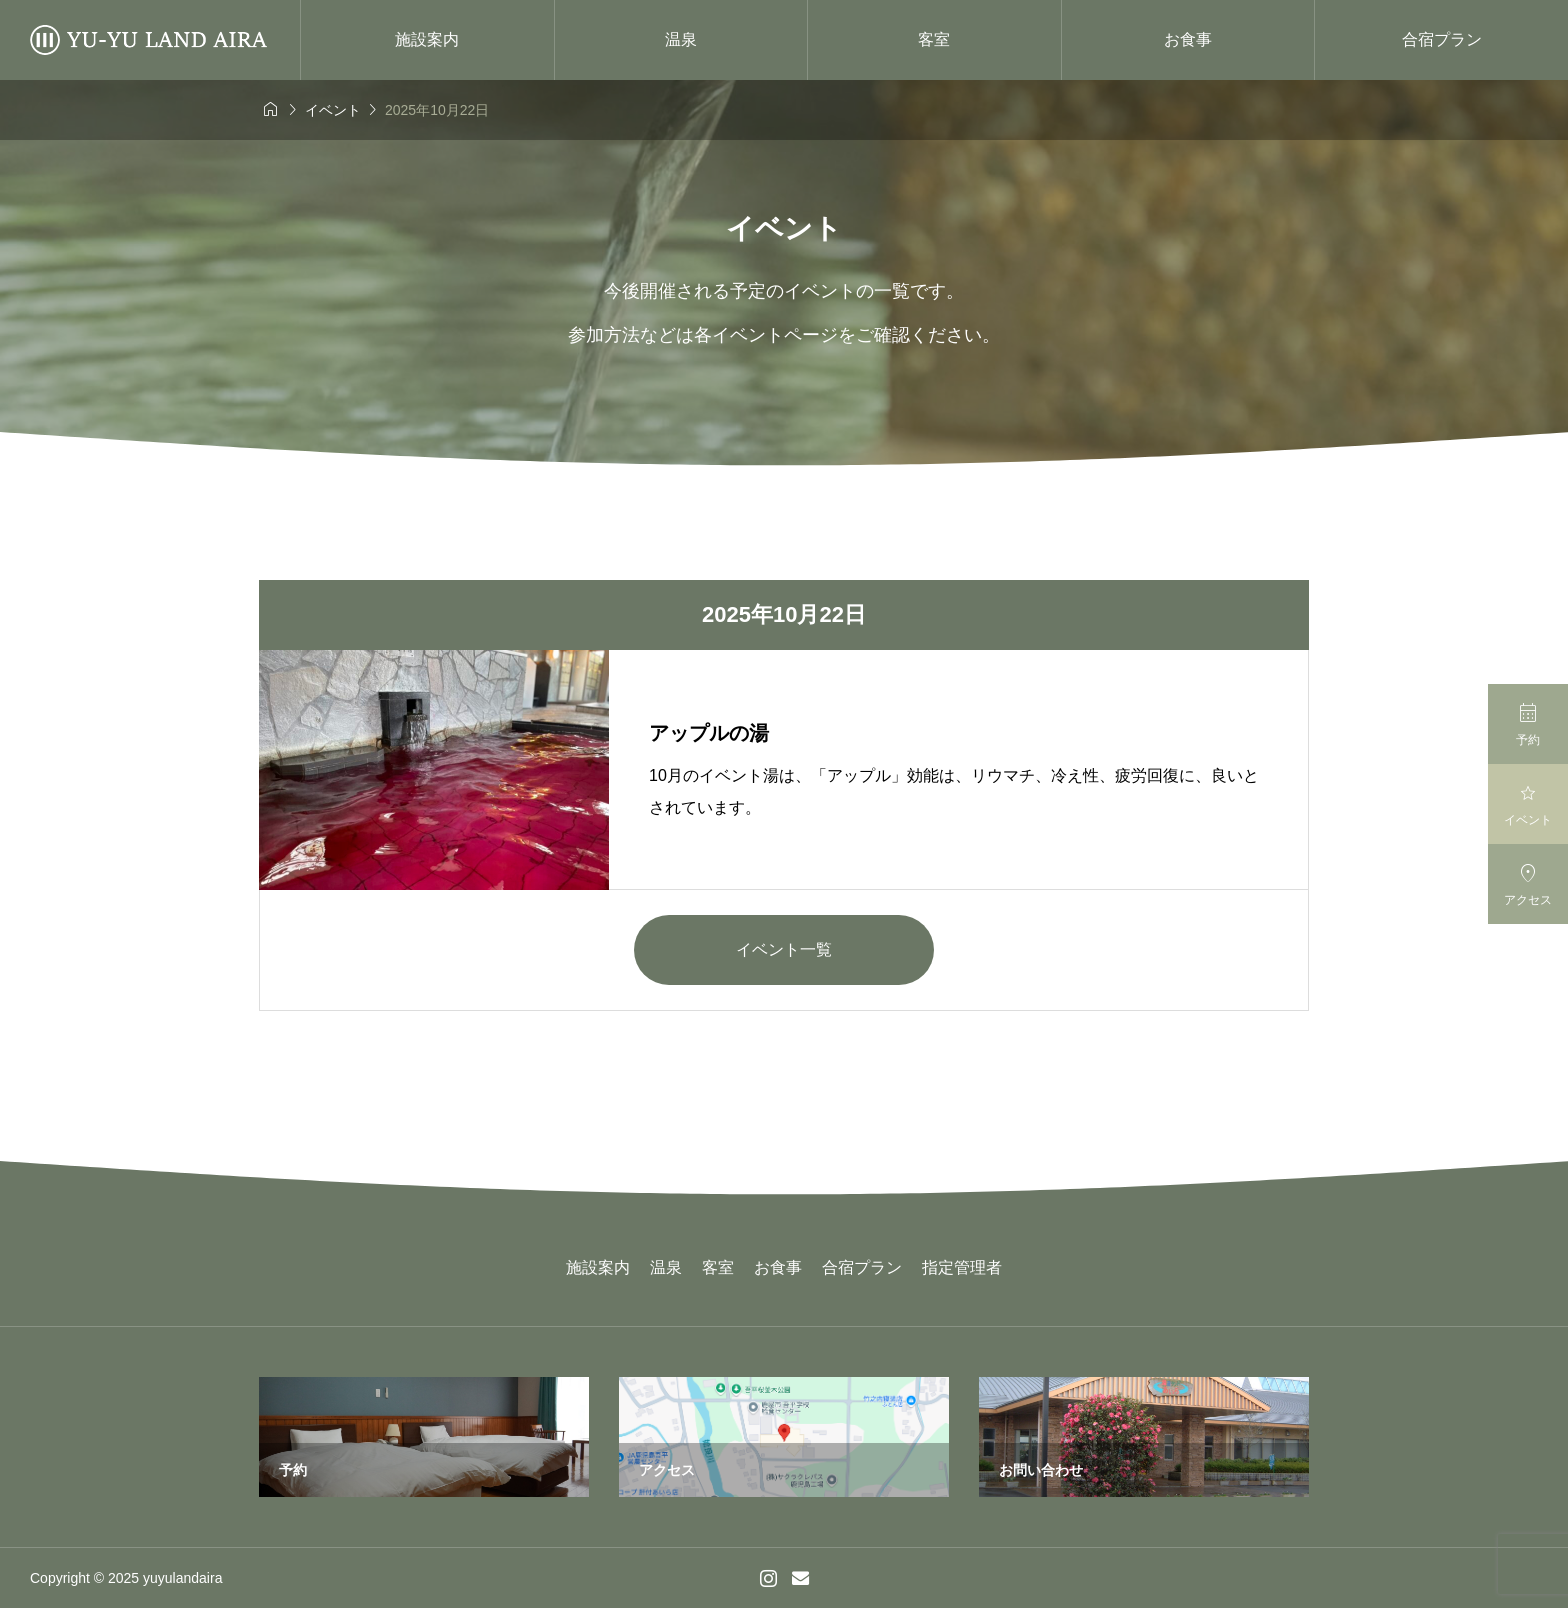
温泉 (681, 39)
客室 (934, 39)
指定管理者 (962, 1267)
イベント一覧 (784, 949)
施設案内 (427, 39)
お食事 (1188, 39)
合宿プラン (1442, 39)
